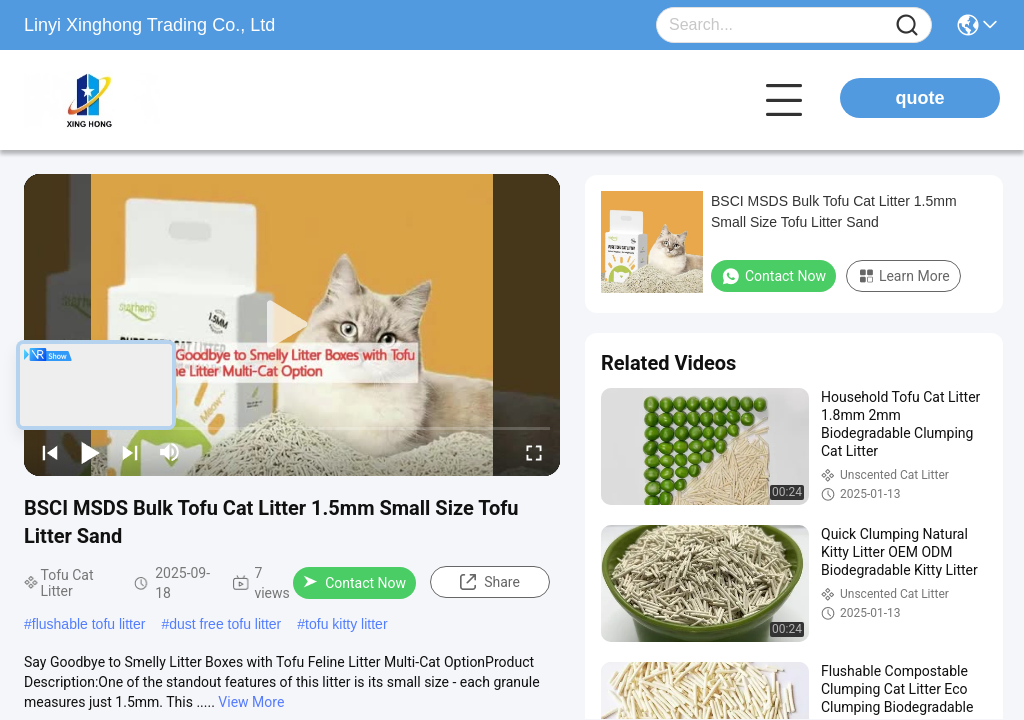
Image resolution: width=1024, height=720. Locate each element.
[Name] (907, 25)
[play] (292, 325)
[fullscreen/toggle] (534, 452)
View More (251, 702)
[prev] (50, 452)
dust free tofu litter (225, 624)
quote (920, 98)
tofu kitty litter (346, 624)
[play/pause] (90, 452)
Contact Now (354, 583)
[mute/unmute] (170, 452)
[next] (130, 452)
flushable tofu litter (89, 624)
